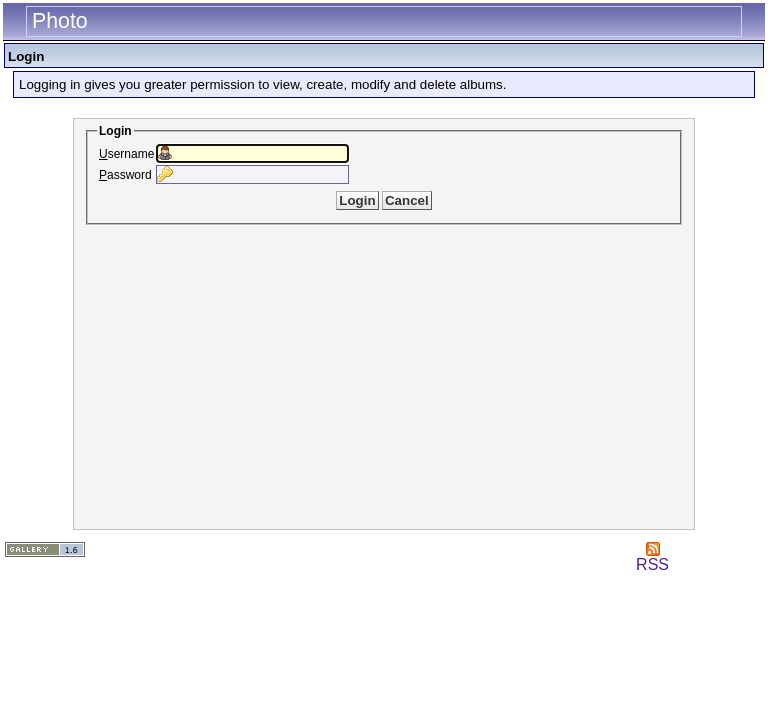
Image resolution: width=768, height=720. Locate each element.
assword (125, 175)
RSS (652, 557)
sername (126, 154)
